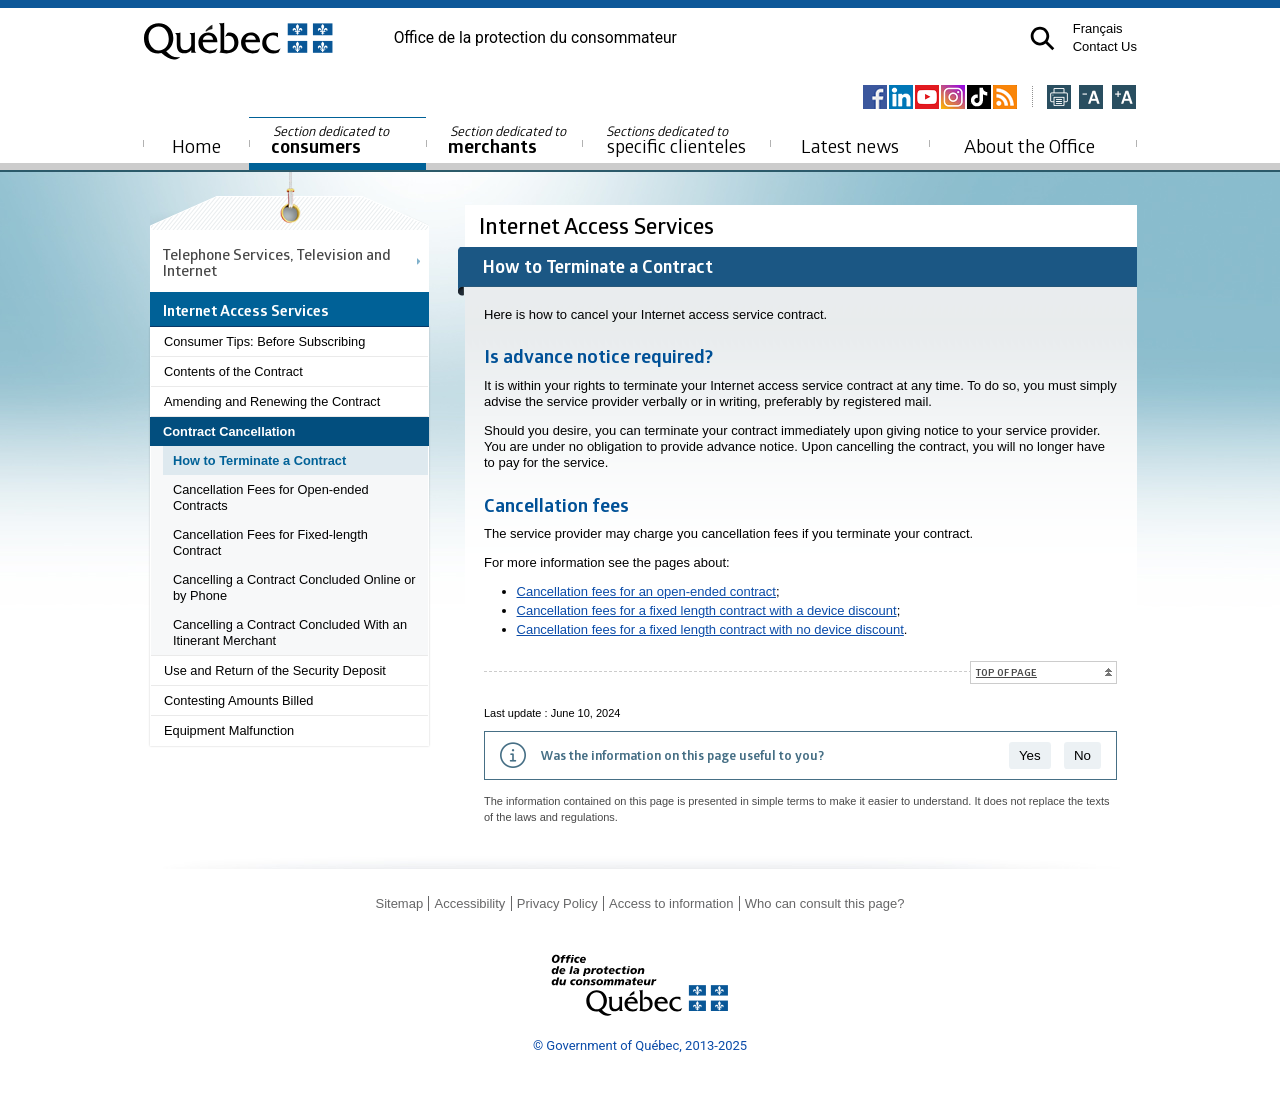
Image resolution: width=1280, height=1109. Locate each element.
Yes (1030, 755)
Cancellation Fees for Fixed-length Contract (270, 542)
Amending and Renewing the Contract (272, 401)
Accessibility (470, 903)
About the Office (1029, 145)
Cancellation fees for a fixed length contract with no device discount (710, 629)
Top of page (1006, 672)
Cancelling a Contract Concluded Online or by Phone (294, 587)
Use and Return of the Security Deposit (275, 670)
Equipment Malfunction (229, 730)
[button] (1042, 38)
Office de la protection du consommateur (535, 38)
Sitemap (399, 903)
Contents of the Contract (233, 371)
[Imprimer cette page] (1059, 98)
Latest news (850, 145)
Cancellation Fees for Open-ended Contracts (271, 497)
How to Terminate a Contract (259, 460)
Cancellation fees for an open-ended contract (646, 591)
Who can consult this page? (825, 903)
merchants (508, 140)
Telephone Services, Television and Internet (277, 262)
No (1082, 755)
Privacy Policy (557, 903)
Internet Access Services (599, 225)
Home (196, 145)
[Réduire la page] (1091, 98)
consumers (331, 140)
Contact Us (1105, 46)
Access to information (671, 903)
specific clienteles (676, 140)
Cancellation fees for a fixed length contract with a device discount (707, 610)
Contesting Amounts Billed (238, 700)
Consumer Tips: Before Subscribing (264, 341)
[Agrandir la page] (1124, 98)
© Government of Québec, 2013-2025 (640, 1045)
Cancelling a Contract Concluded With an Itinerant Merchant (290, 632)
